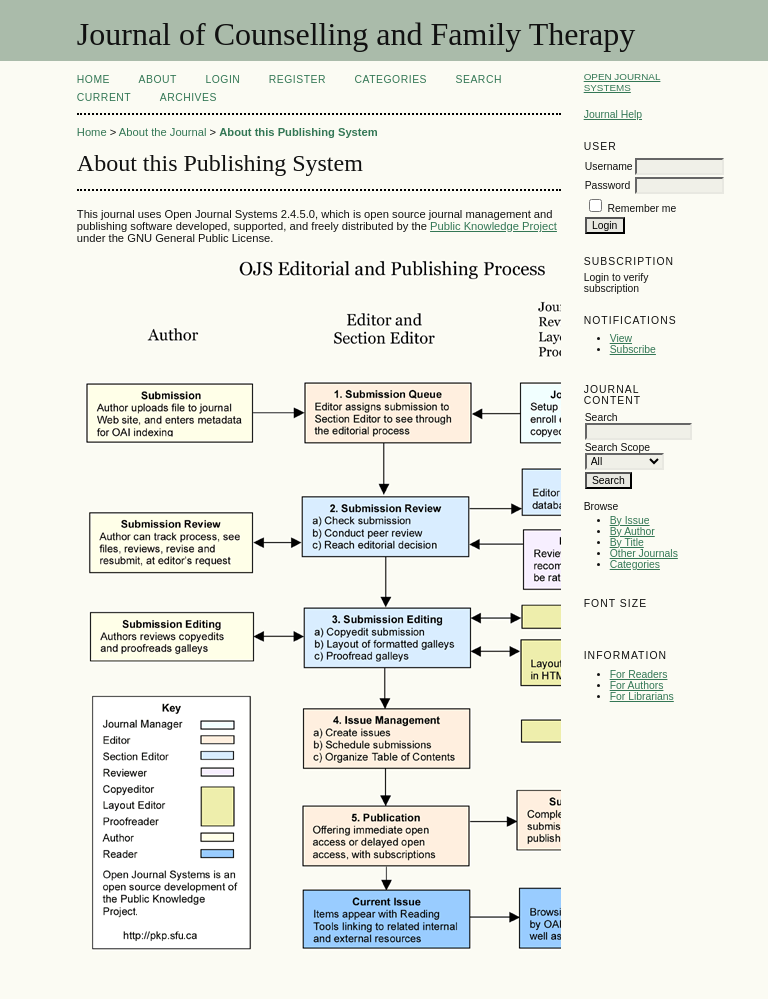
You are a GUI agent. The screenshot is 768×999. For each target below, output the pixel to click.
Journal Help (613, 114)
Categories (635, 564)
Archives (188, 97)
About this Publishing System (298, 132)
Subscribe (633, 349)
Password (608, 185)
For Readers (639, 674)
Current (104, 97)
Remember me (642, 208)
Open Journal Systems (622, 82)
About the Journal (163, 132)
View (621, 338)
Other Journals (644, 553)
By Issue (630, 520)
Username (609, 166)
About (158, 79)
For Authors (637, 685)
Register (297, 79)
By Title (627, 542)
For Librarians (642, 696)
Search (479, 79)
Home (93, 79)
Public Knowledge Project (493, 226)
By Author (632, 531)
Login (222, 79)
